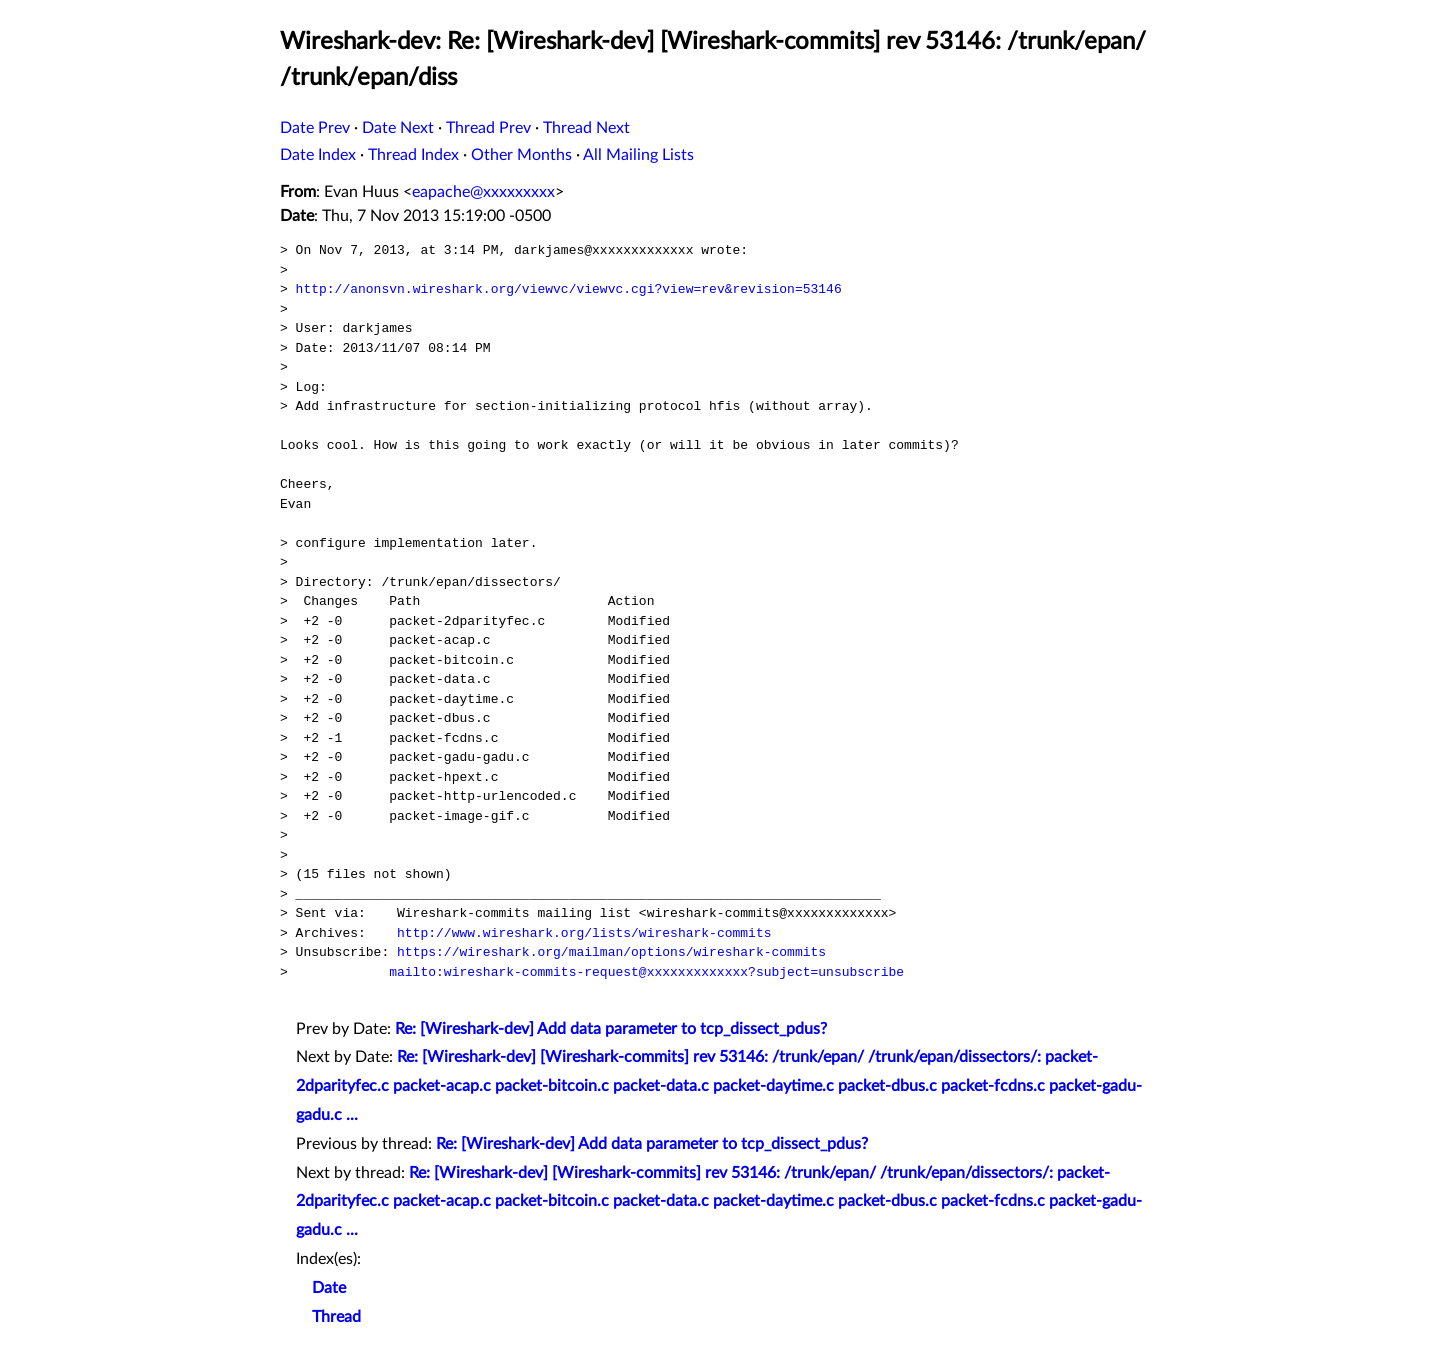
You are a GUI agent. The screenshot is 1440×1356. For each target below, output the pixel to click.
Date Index (318, 155)
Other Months (521, 155)
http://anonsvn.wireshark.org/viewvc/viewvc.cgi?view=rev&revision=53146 (569, 289)
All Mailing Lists (638, 155)
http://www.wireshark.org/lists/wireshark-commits (584, 933)
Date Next (398, 128)
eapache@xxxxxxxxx (483, 192)
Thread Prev (488, 128)
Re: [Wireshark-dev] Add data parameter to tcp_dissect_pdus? (611, 1029)
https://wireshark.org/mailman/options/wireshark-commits (611, 952)
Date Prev (315, 128)
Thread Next (586, 128)
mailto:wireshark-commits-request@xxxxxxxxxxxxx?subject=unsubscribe (646, 972)
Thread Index (413, 155)
